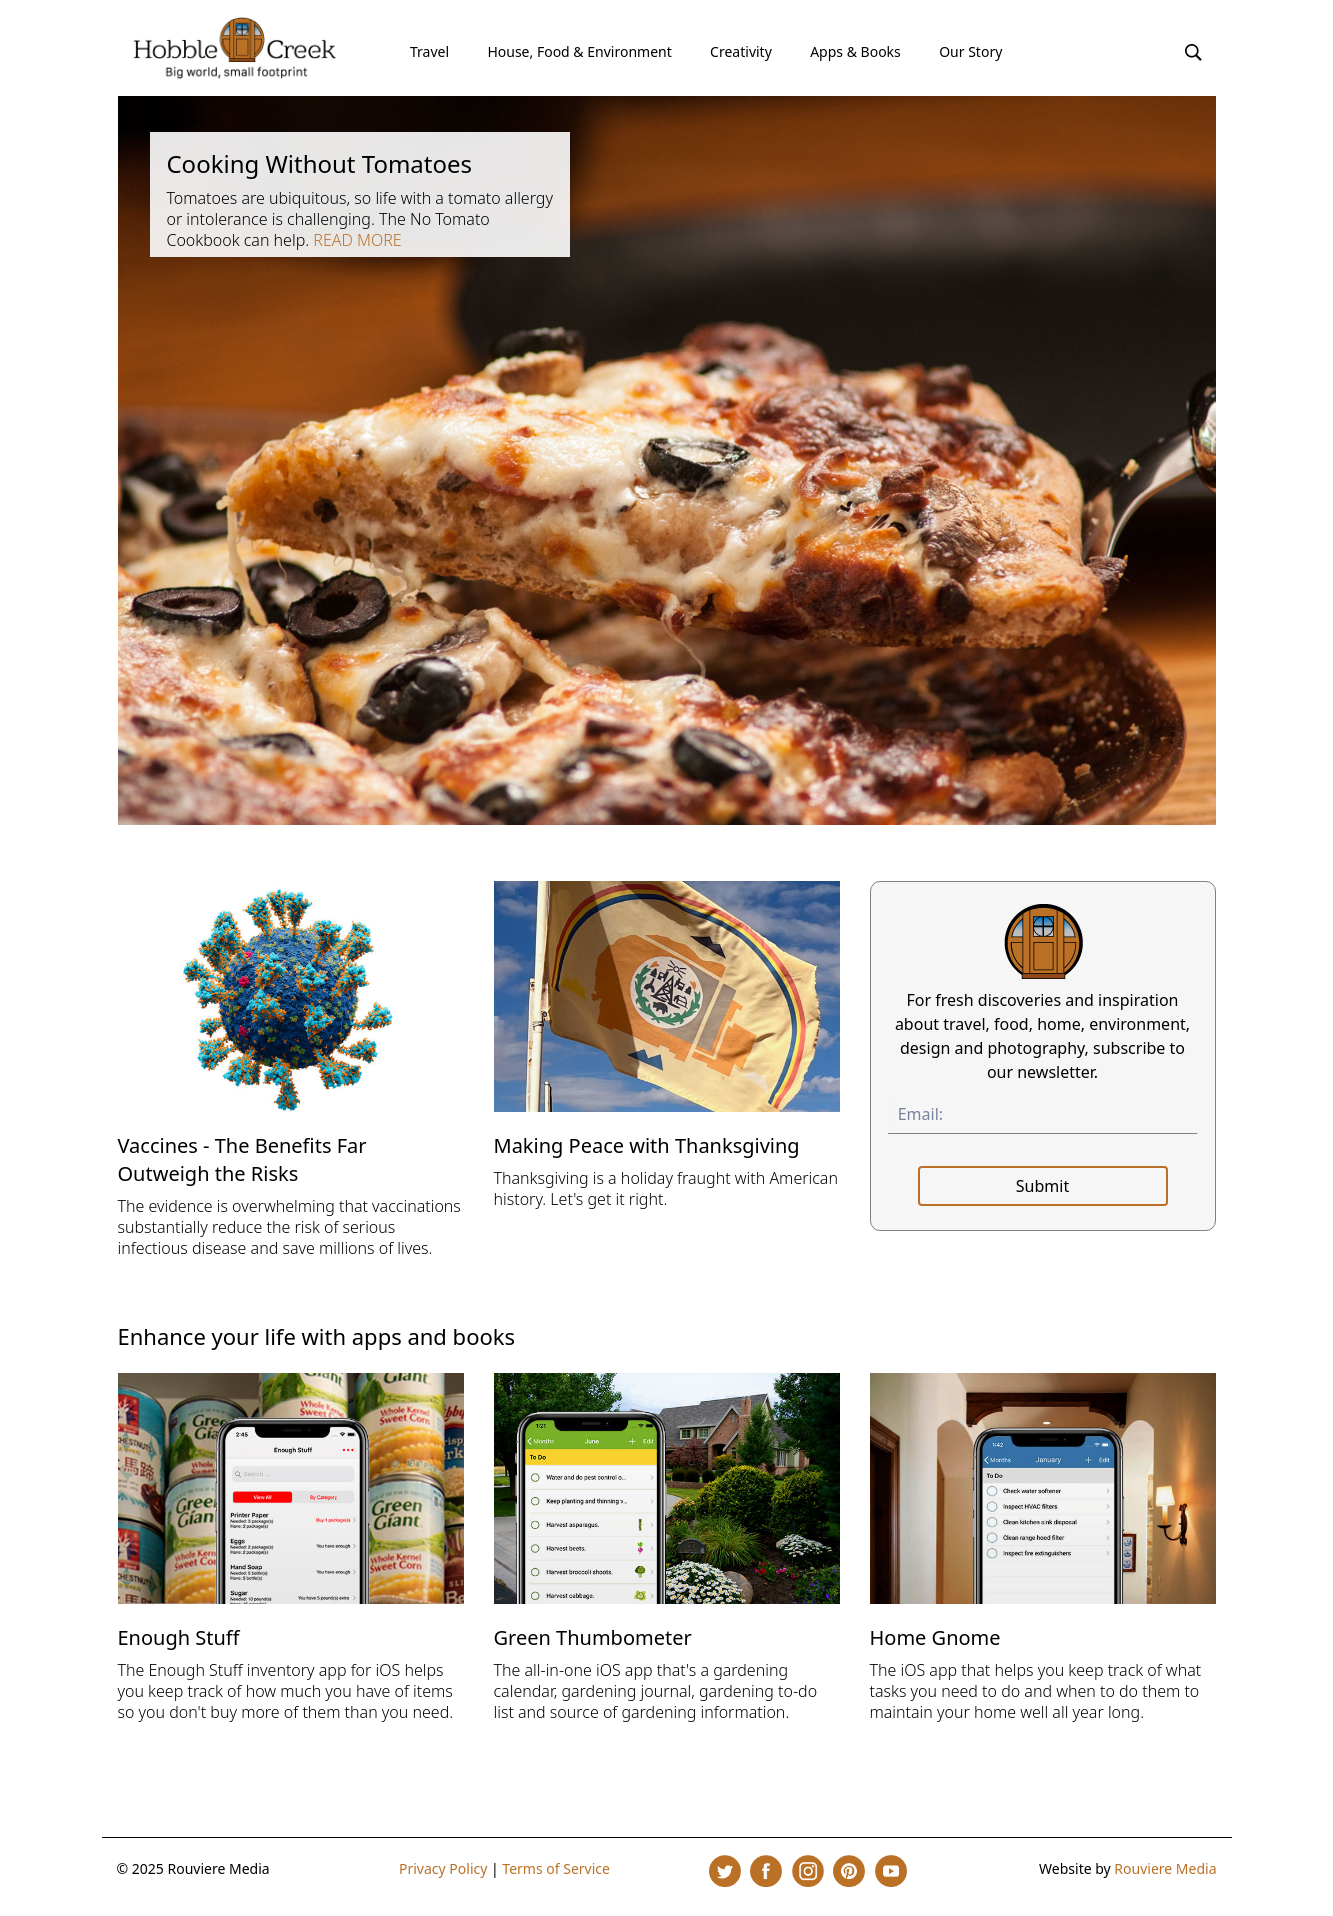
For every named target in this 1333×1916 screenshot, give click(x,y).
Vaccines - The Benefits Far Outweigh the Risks (242, 1159)
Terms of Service (556, 1868)
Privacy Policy (443, 1868)
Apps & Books (855, 51)
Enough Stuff (179, 1637)
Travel (429, 51)
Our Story (970, 51)
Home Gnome (935, 1637)
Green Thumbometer (593, 1637)
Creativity (741, 51)
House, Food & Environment (579, 51)
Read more (357, 240)
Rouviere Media (1165, 1868)
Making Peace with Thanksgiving (647, 1145)
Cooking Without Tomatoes (319, 163)
